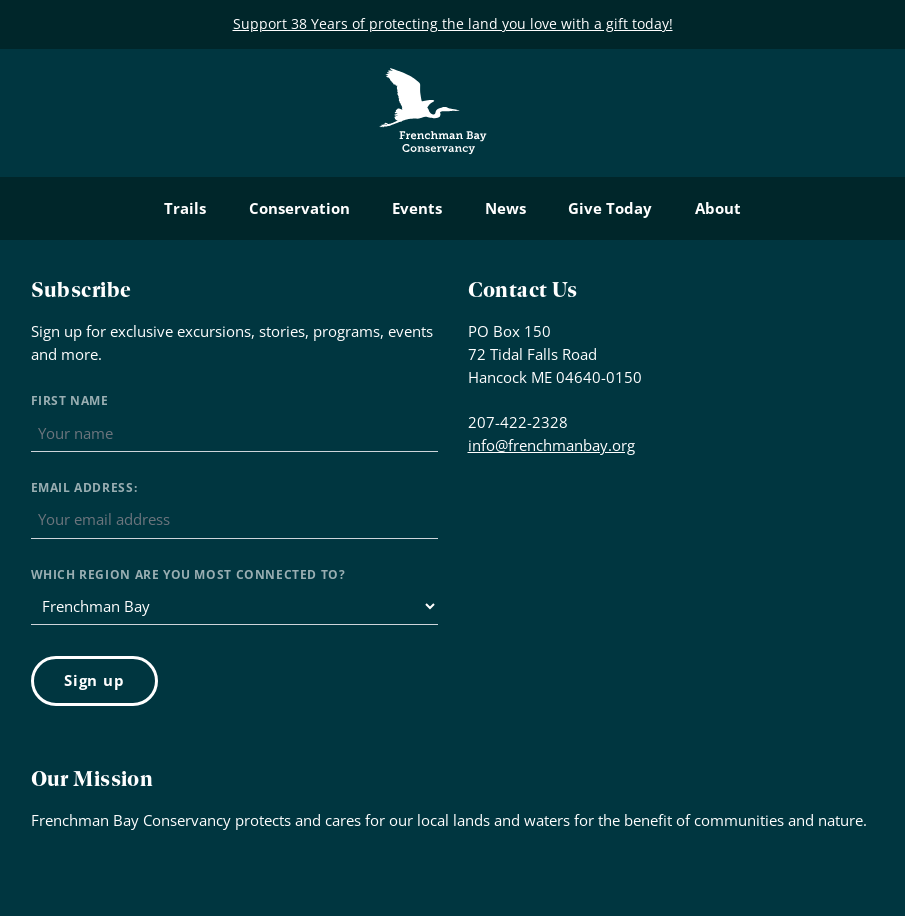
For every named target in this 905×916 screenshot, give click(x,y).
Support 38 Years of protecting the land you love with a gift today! (453, 23)
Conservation (299, 208)
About (718, 208)
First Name (70, 400)
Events (417, 208)
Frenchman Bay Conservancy (434, 83)
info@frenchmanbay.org (551, 445)
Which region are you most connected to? (188, 574)
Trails (185, 208)
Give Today (610, 208)
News (505, 208)
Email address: (84, 487)
